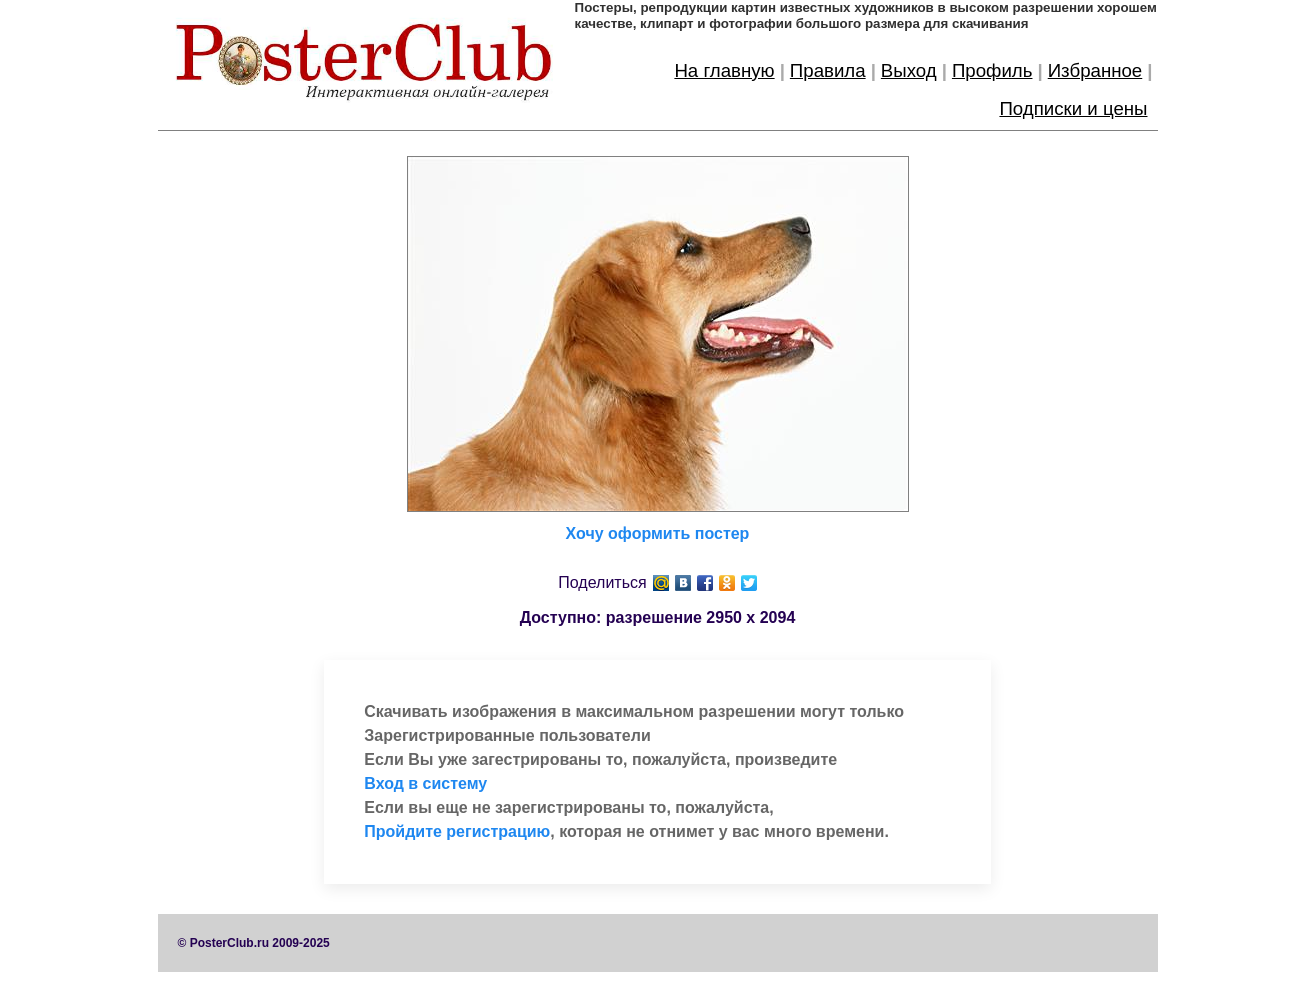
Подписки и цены (1073, 108)
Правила (828, 70)
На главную (724, 70)
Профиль (992, 70)
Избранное (1095, 70)
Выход (909, 70)
